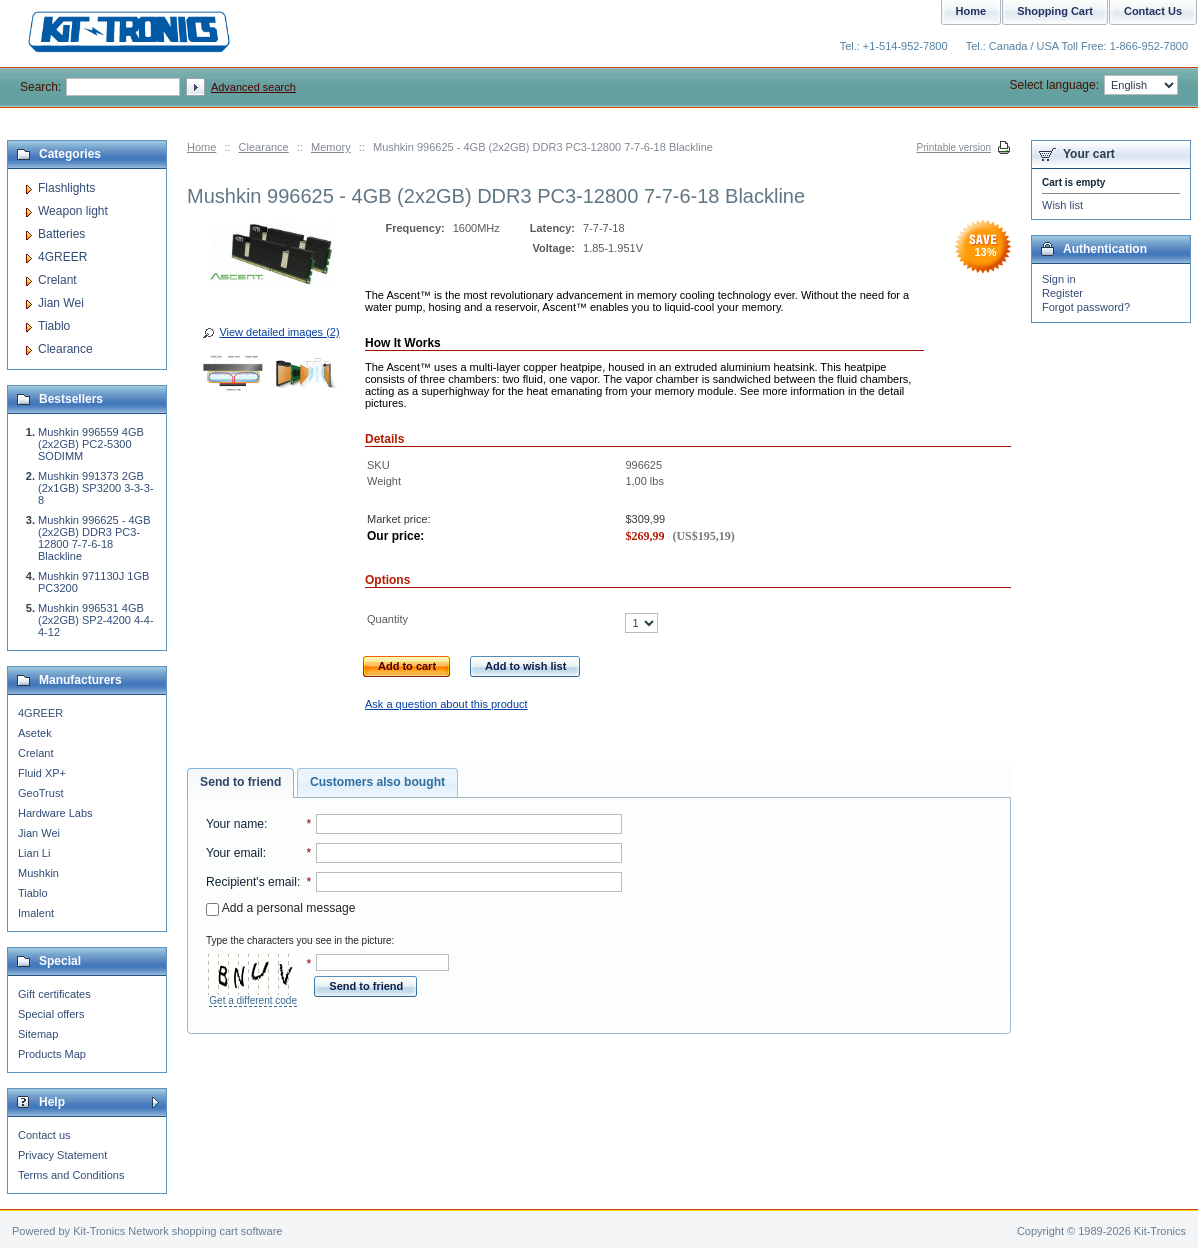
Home (201, 147)
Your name (235, 824)
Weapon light (73, 211)
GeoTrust (40, 793)
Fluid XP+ (42, 773)
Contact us (44, 1135)
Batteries (61, 234)
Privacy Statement (62, 1155)
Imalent (36, 913)
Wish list (1062, 205)
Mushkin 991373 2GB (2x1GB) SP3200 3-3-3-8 (96, 488)
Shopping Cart (1055, 11)
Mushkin (38, 873)
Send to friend (240, 782)
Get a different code (253, 1000)
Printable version (954, 147)
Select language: (1094, 85)
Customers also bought (377, 782)
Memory (331, 147)
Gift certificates (54, 994)
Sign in (1059, 279)
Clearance (264, 147)
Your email (234, 853)
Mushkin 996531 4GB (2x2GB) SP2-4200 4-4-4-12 (96, 620)
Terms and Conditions (71, 1175)
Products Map (52, 1054)
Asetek (35, 733)
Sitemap (38, 1034)
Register (1062, 293)
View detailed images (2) (279, 332)
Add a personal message (280, 908)
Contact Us (1153, 11)
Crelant (57, 280)
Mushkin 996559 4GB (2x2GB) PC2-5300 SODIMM (91, 444)
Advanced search (253, 87)
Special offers (51, 1014)
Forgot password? (1086, 307)
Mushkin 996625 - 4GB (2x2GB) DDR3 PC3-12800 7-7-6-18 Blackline (94, 538)
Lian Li (34, 853)
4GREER (62, 257)
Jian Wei (61, 303)
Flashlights (66, 188)
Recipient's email (251, 882)
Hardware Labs (55, 813)
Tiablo (54, 326)
